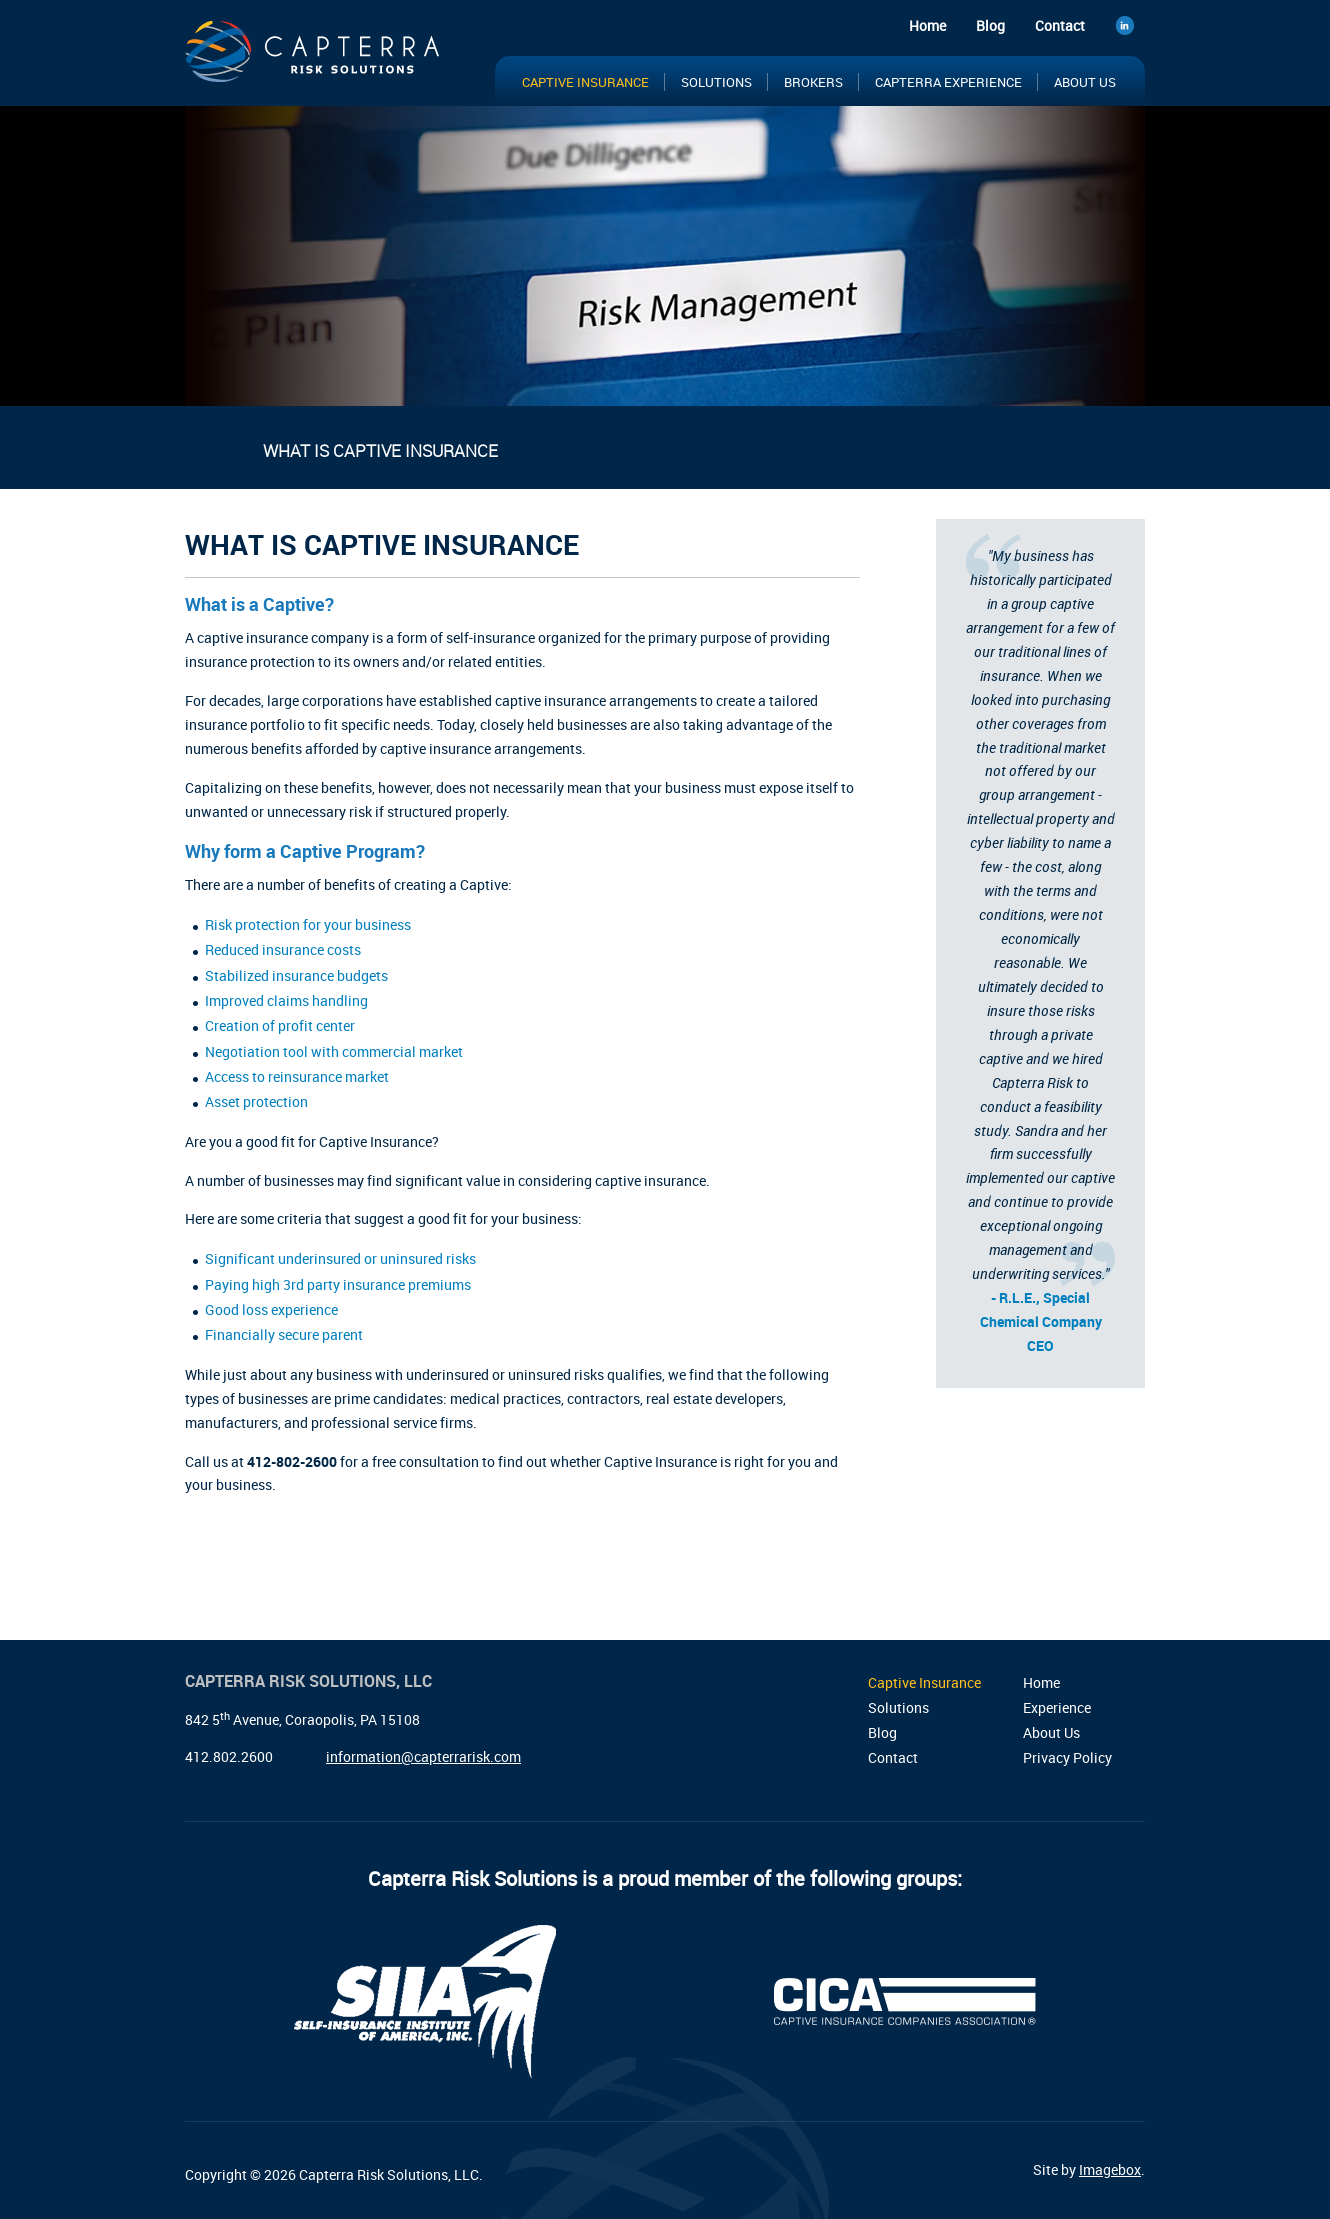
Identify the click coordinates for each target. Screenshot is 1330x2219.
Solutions (716, 82)
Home (927, 25)
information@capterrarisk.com (423, 1756)
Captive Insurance (585, 82)
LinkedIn (1130, 28)
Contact (1060, 25)
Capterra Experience (948, 82)
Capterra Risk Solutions (315, 58)
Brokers (813, 82)
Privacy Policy (1067, 1757)
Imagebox (1110, 2169)
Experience (1057, 1707)
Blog (990, 25)
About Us (1085, 82)
